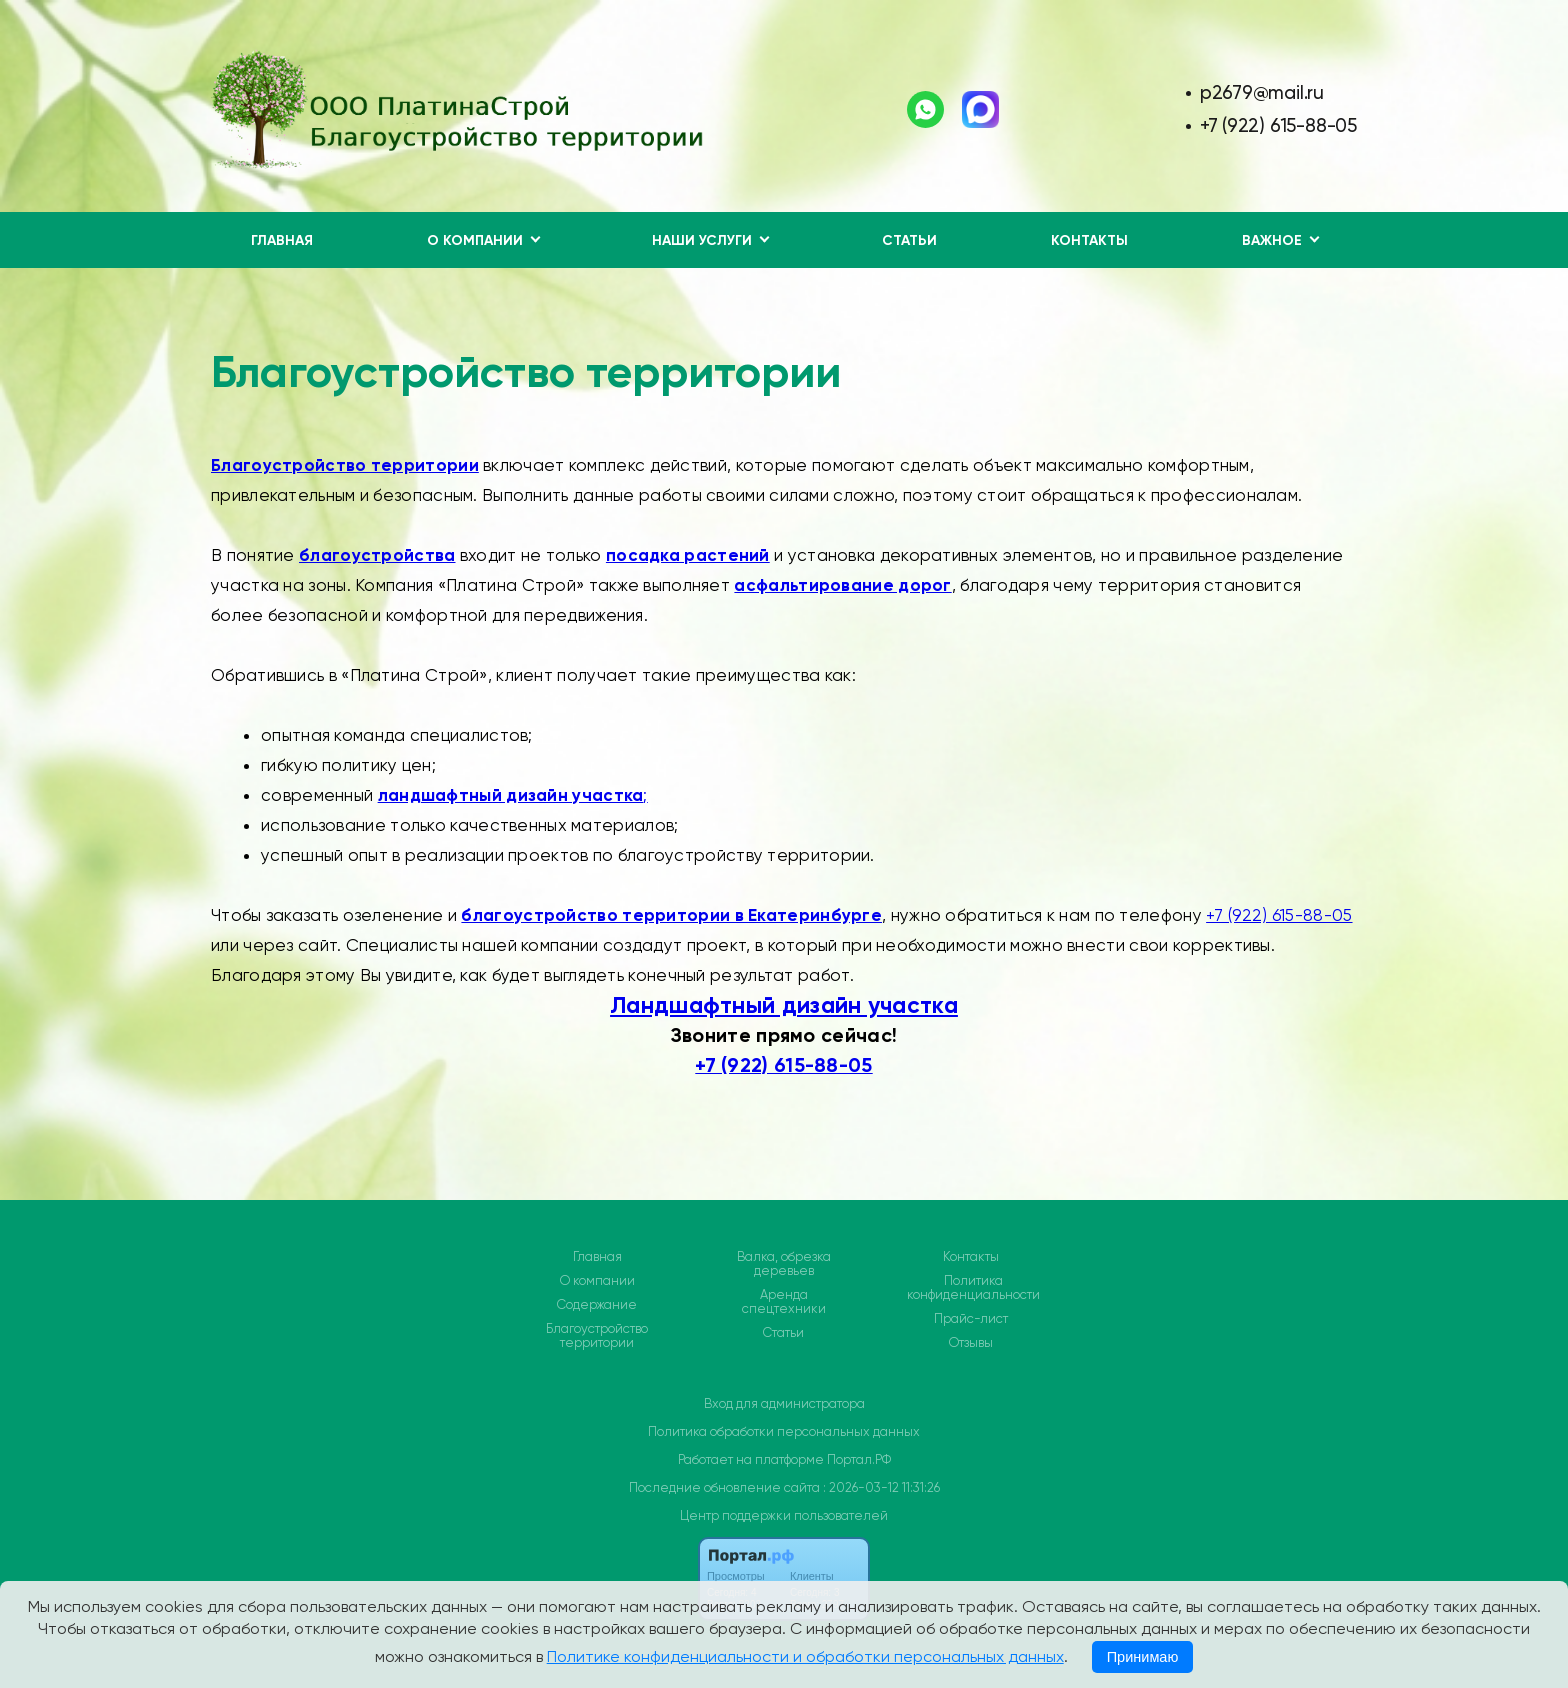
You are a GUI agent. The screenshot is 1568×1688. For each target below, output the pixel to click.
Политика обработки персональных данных (784, 1431)
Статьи (909, 240)
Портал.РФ (859, 1459)
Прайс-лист (971, 1319)
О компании (597, 1281)
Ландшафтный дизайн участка (784, 1005)
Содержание (597, 1305)
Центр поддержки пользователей (784, 1515)
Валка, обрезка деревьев (784, 1264)
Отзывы (971, 1343)
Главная (282, 240)
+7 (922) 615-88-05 (1278, 125)
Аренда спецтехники (784, 1302)
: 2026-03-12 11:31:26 (881, 1487)
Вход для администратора (784, 1403)
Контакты (1089, 240)
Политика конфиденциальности (973, 1288)
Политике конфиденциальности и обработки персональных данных (805, 1656)
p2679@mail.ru (1262, 92)
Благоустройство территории (597, 1336)
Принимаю (1143, 1657)
